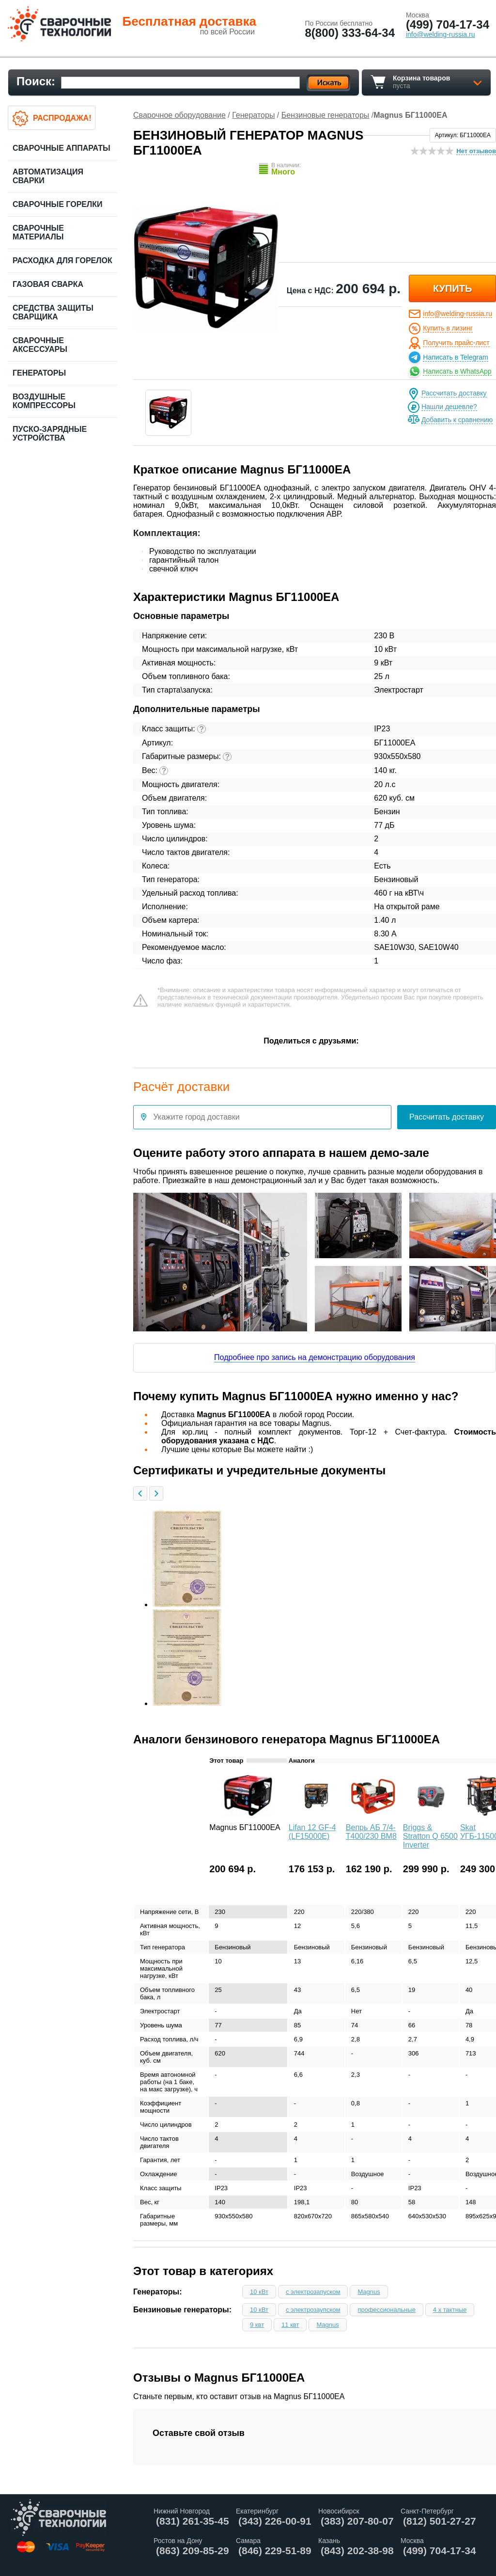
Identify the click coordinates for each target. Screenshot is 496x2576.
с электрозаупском (313, 2309)
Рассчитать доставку (454, 393)
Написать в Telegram (455, 357)
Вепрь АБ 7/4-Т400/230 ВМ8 (371, 1831)
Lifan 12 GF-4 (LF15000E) (312, 1831)
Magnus (368, 2291)
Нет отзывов (476, 151)
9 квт (257, 2324)
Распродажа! (62, 118)
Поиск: (35, 81)
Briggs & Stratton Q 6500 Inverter (430, 1836)
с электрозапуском (313, 2291)
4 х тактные (450, 2309)
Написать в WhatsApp (457, 371)
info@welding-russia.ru (457, 313)
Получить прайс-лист (456, 343)
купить (452, 288)
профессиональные (386, 2309)
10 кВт (259, 2291)
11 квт (290, 2324)
